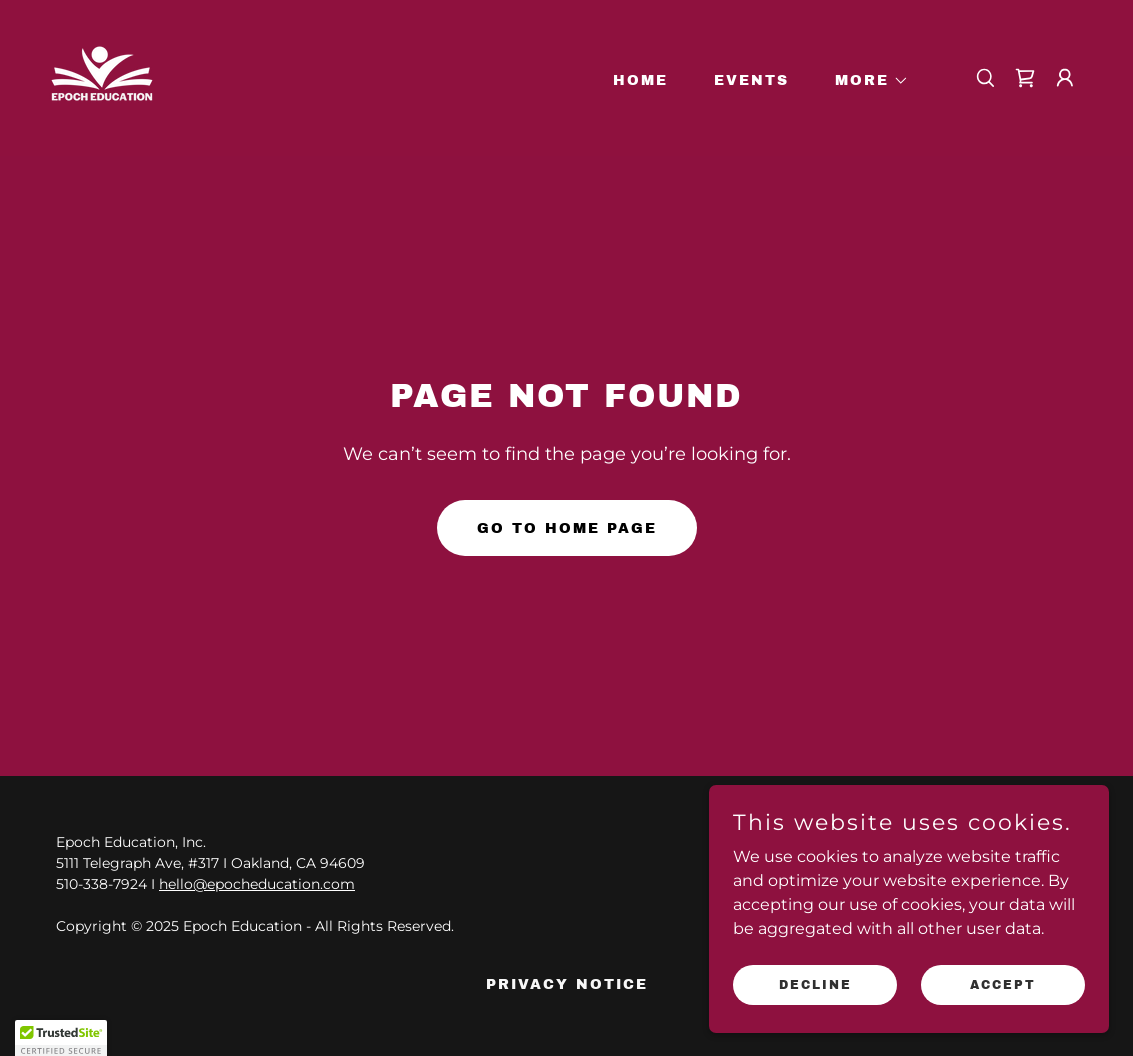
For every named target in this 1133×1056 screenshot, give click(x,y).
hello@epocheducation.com (257, 884)
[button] (865, 81)
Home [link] (640, 80)
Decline (815, 984)
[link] (102, 76)
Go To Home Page (567, 528)
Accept (1003, 984)
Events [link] (751, 80)
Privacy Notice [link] (567, 984)
